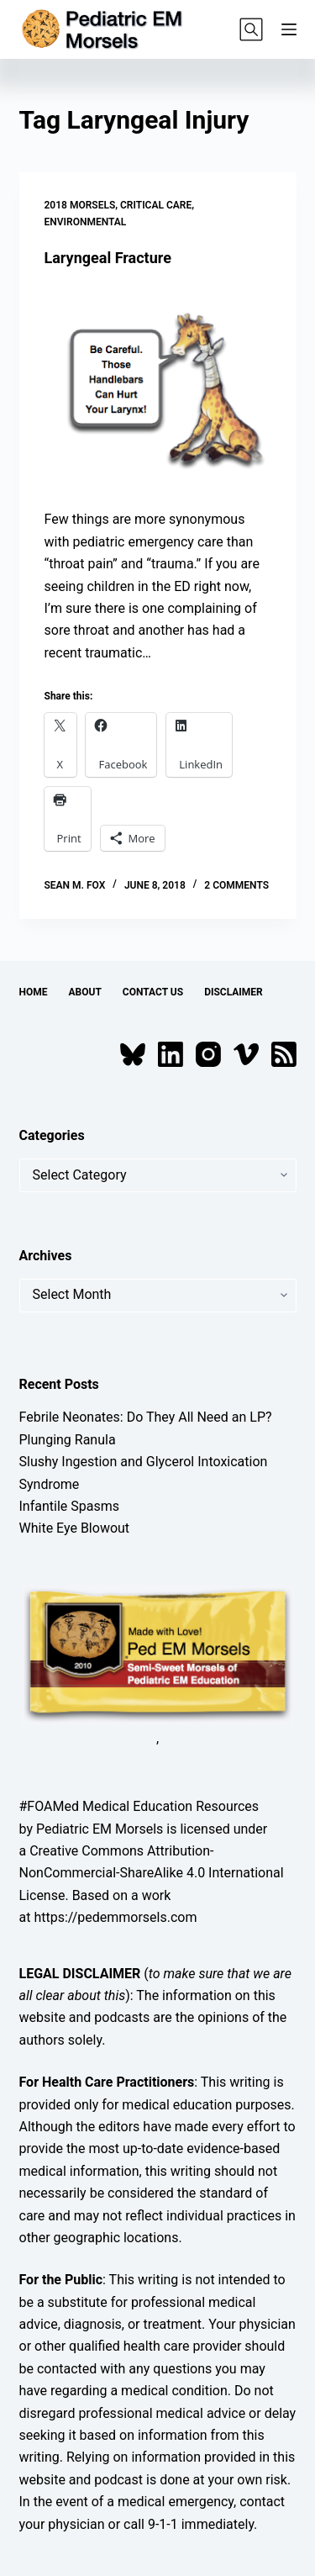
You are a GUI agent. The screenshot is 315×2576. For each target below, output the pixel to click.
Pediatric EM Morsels (99, 1829)
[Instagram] (208, 1054)
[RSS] (284, 1054)
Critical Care (156, 205)
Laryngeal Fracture (108, 258)
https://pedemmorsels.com (115, 1917)
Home (33, 992)
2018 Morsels (80, 205)
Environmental (86, 222)
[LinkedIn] (170, 1054)
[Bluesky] (132, 1054)
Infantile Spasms (69, 1506)
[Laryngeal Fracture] (158, 388)
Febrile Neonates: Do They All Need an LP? (145, 1417)
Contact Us (153, 992)
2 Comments (236, 885)
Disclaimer (233, 992)
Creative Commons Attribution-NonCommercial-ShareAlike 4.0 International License (151, 1873)
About (85, 992)
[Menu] (289, 29)
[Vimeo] (246, 1054)
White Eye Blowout (74, 1528)
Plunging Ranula (67, 1440)
